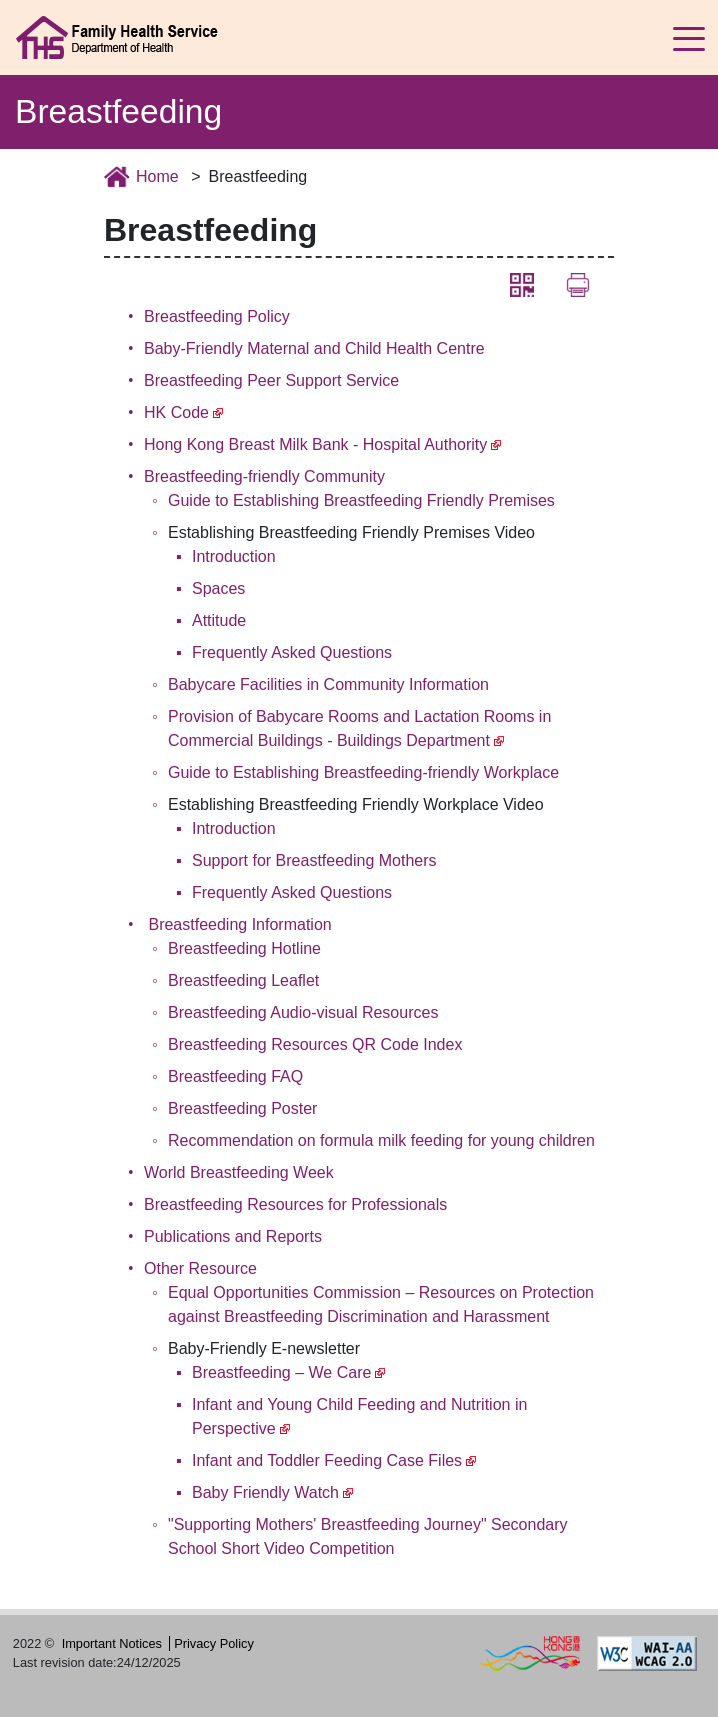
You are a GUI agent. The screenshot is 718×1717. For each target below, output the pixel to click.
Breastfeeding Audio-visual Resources (303, 1012)
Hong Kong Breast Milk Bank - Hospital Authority (315, 444)
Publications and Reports (233, 1236)
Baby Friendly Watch (265, 1492)
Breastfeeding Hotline (244, 948)
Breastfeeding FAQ (235, 1076)
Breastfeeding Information (239, 924)
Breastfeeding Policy (217, 316)
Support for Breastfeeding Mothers (314, 860)
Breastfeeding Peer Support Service (271, 380)
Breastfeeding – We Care (281, 1372)
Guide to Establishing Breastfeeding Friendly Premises (361, 500)
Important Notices (112, 1643)
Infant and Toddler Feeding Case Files (327, 1460)
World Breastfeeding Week (239, 1172)
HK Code (176, 412)
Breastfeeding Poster (242, 1108)
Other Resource (200, 1268)
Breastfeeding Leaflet (243, 980)
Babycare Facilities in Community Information (328, 684)
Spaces (218, 588)
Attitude (219, 620)
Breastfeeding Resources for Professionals (295, 1204)
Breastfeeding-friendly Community (264, 476)
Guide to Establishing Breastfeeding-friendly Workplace (363, 772)
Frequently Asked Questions (292, 652)
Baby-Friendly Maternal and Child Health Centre (314, 348)
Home (157, 176)
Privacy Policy (214, 1643)
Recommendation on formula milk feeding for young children (381, 1140)
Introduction (234, 556)
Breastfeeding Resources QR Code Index (315, 1044)
